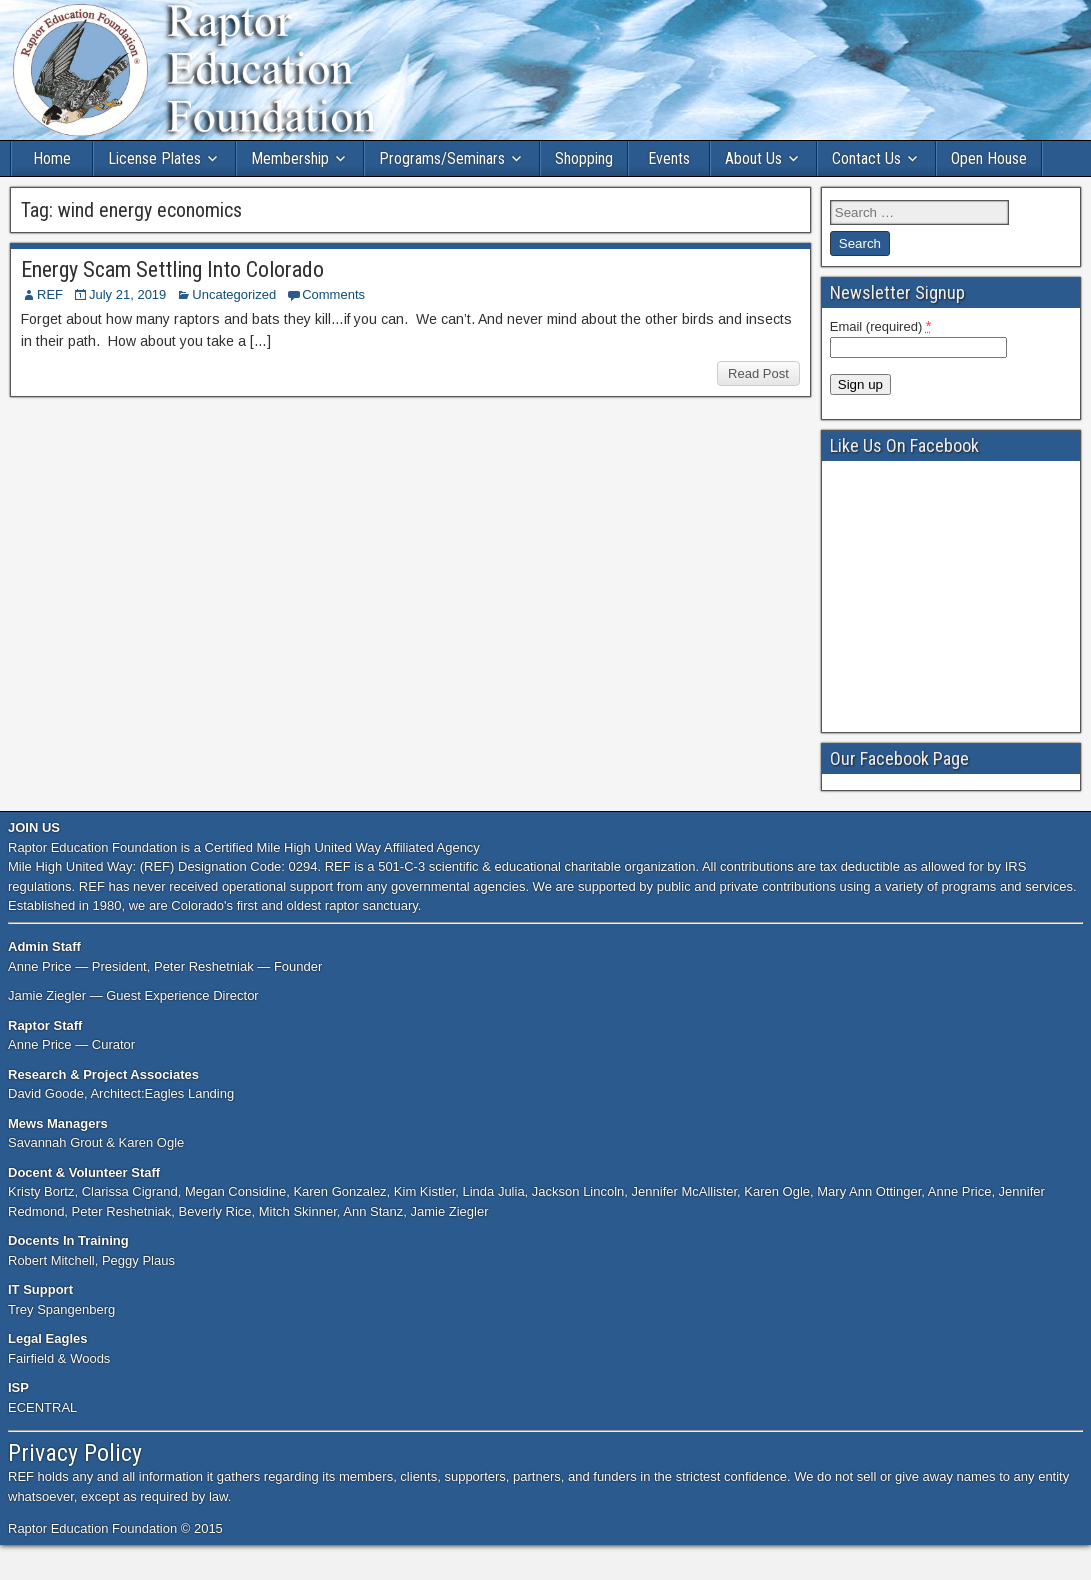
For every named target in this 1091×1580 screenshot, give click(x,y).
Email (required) (881, 326)
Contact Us (866, 158)
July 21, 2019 (127, 294)
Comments (333, 294)
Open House (989, 158)
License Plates (154, 158)
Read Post (758, 373)
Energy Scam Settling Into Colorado (172, 269)
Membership (290, 158)
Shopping (584, 158)
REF (50, 294)
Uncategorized (234, 294)
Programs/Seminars (442, 158)
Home (52, 158)
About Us (753, 158)
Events (669, 158)
